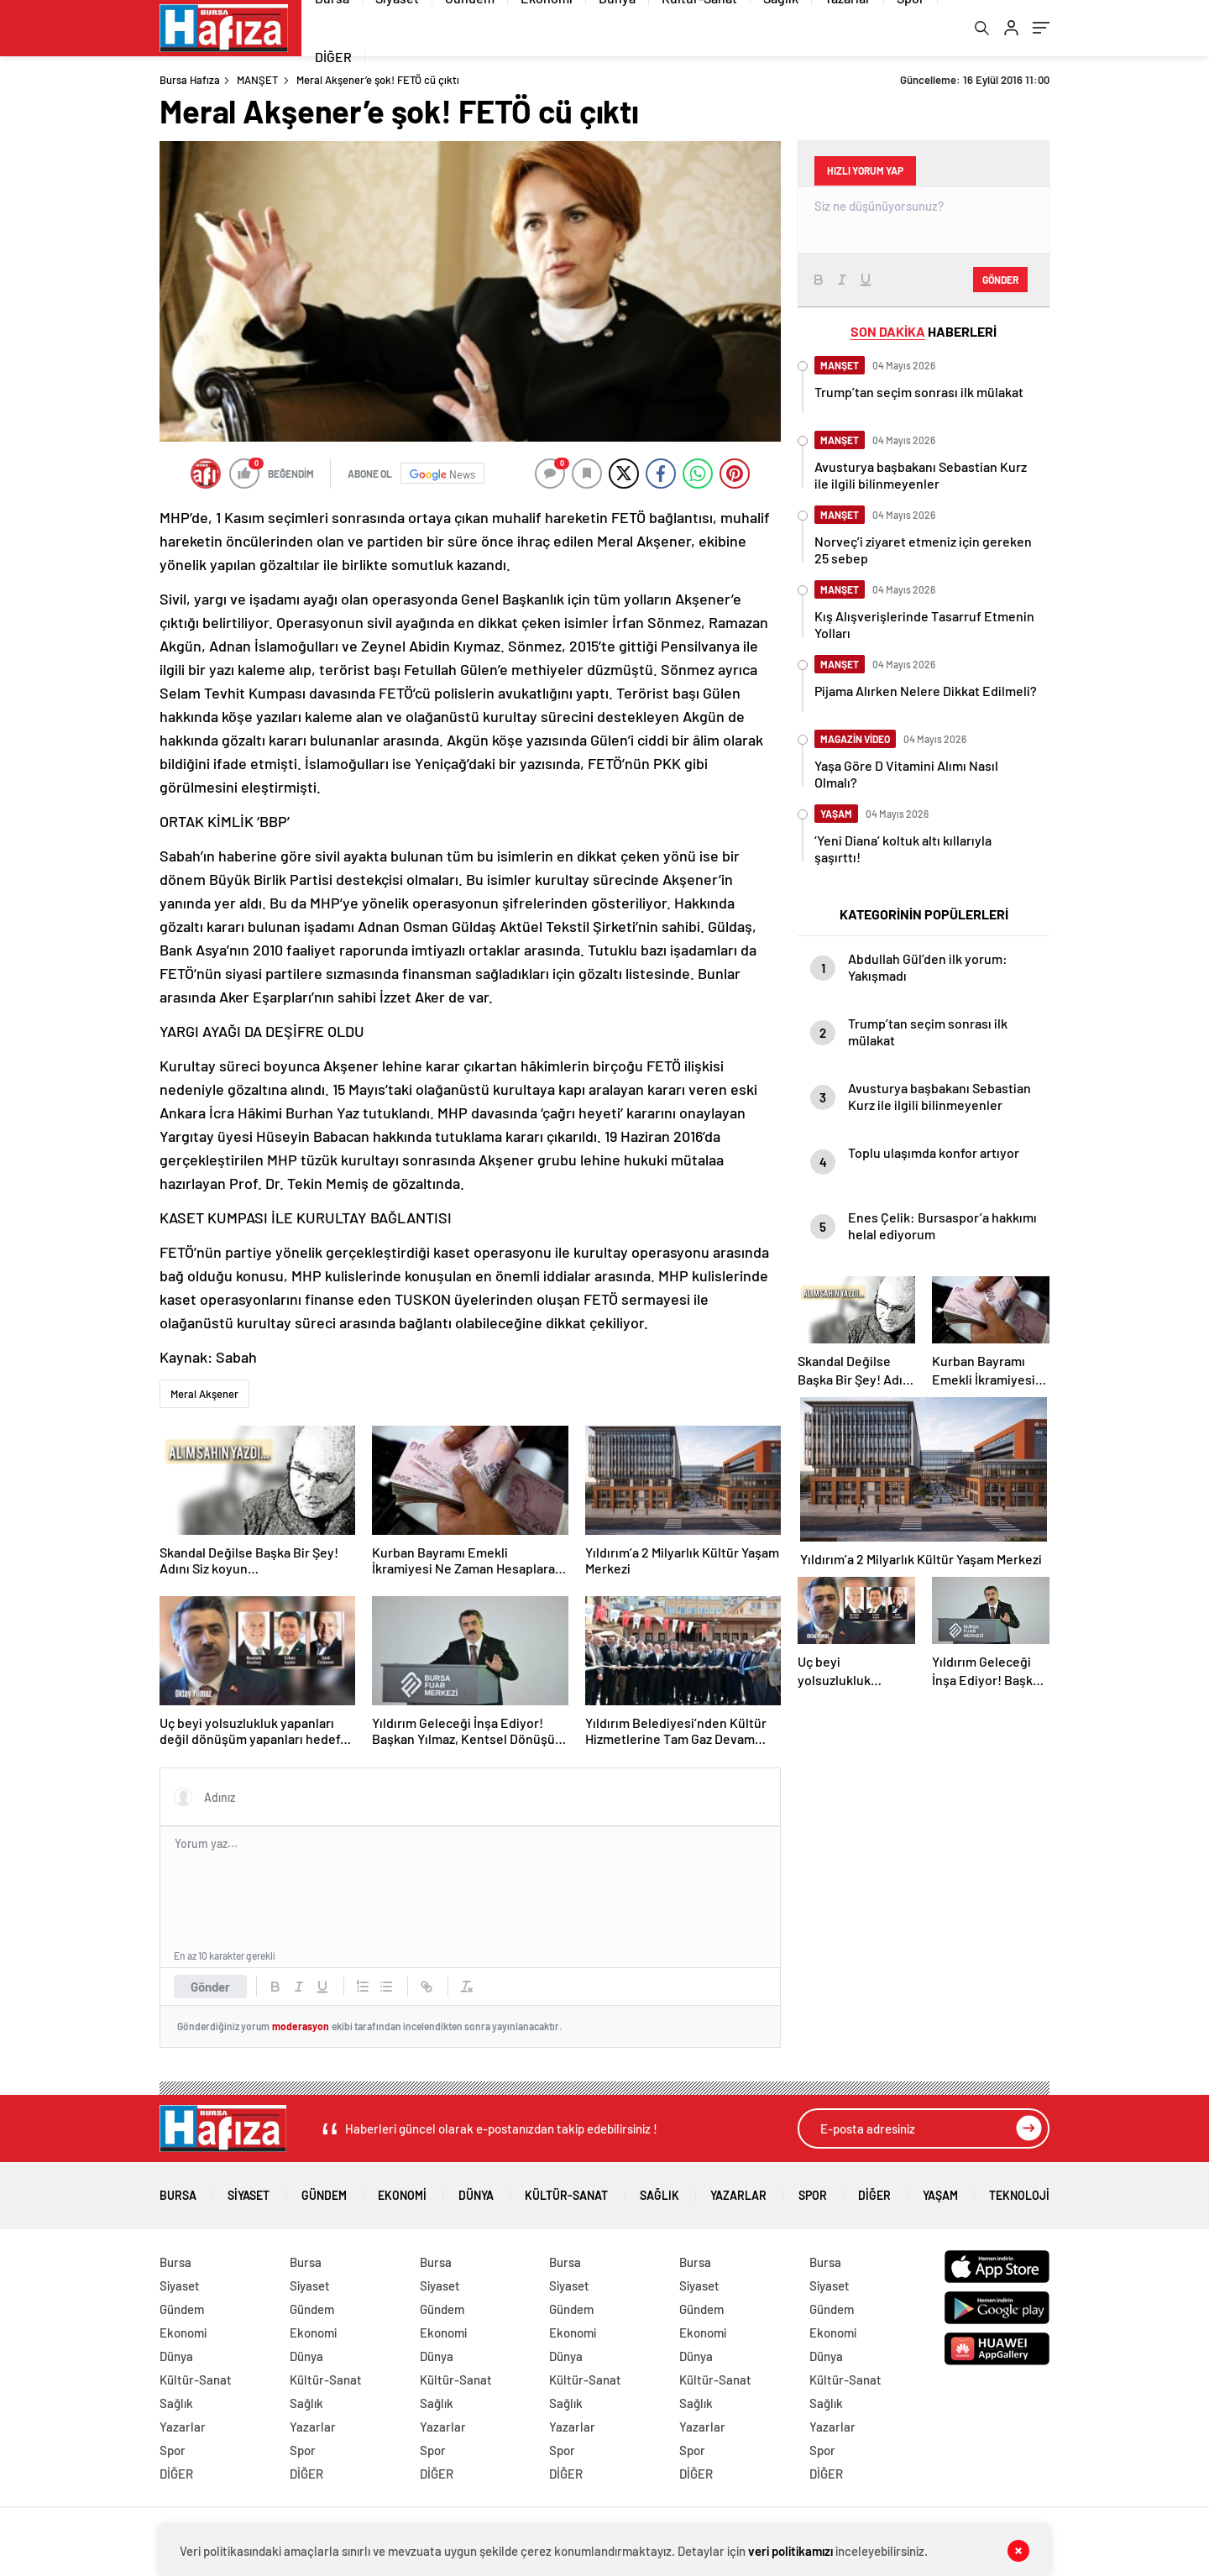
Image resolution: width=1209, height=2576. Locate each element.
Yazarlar (738, 2192)
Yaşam (940, 2192)
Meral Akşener (204, 1396)
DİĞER (333, 58)
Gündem (324, 2192)
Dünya (476, 2192)
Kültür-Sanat (566, 2192)
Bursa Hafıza (190, 82)
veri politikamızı (791, 2550)
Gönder (210, 1989)
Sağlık (659, 2192)
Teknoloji (1019, 2192)
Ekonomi (402, 2192)
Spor (812, 2192)
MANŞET (257, 82)
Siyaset (249, 2192)
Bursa (178, 2192)
